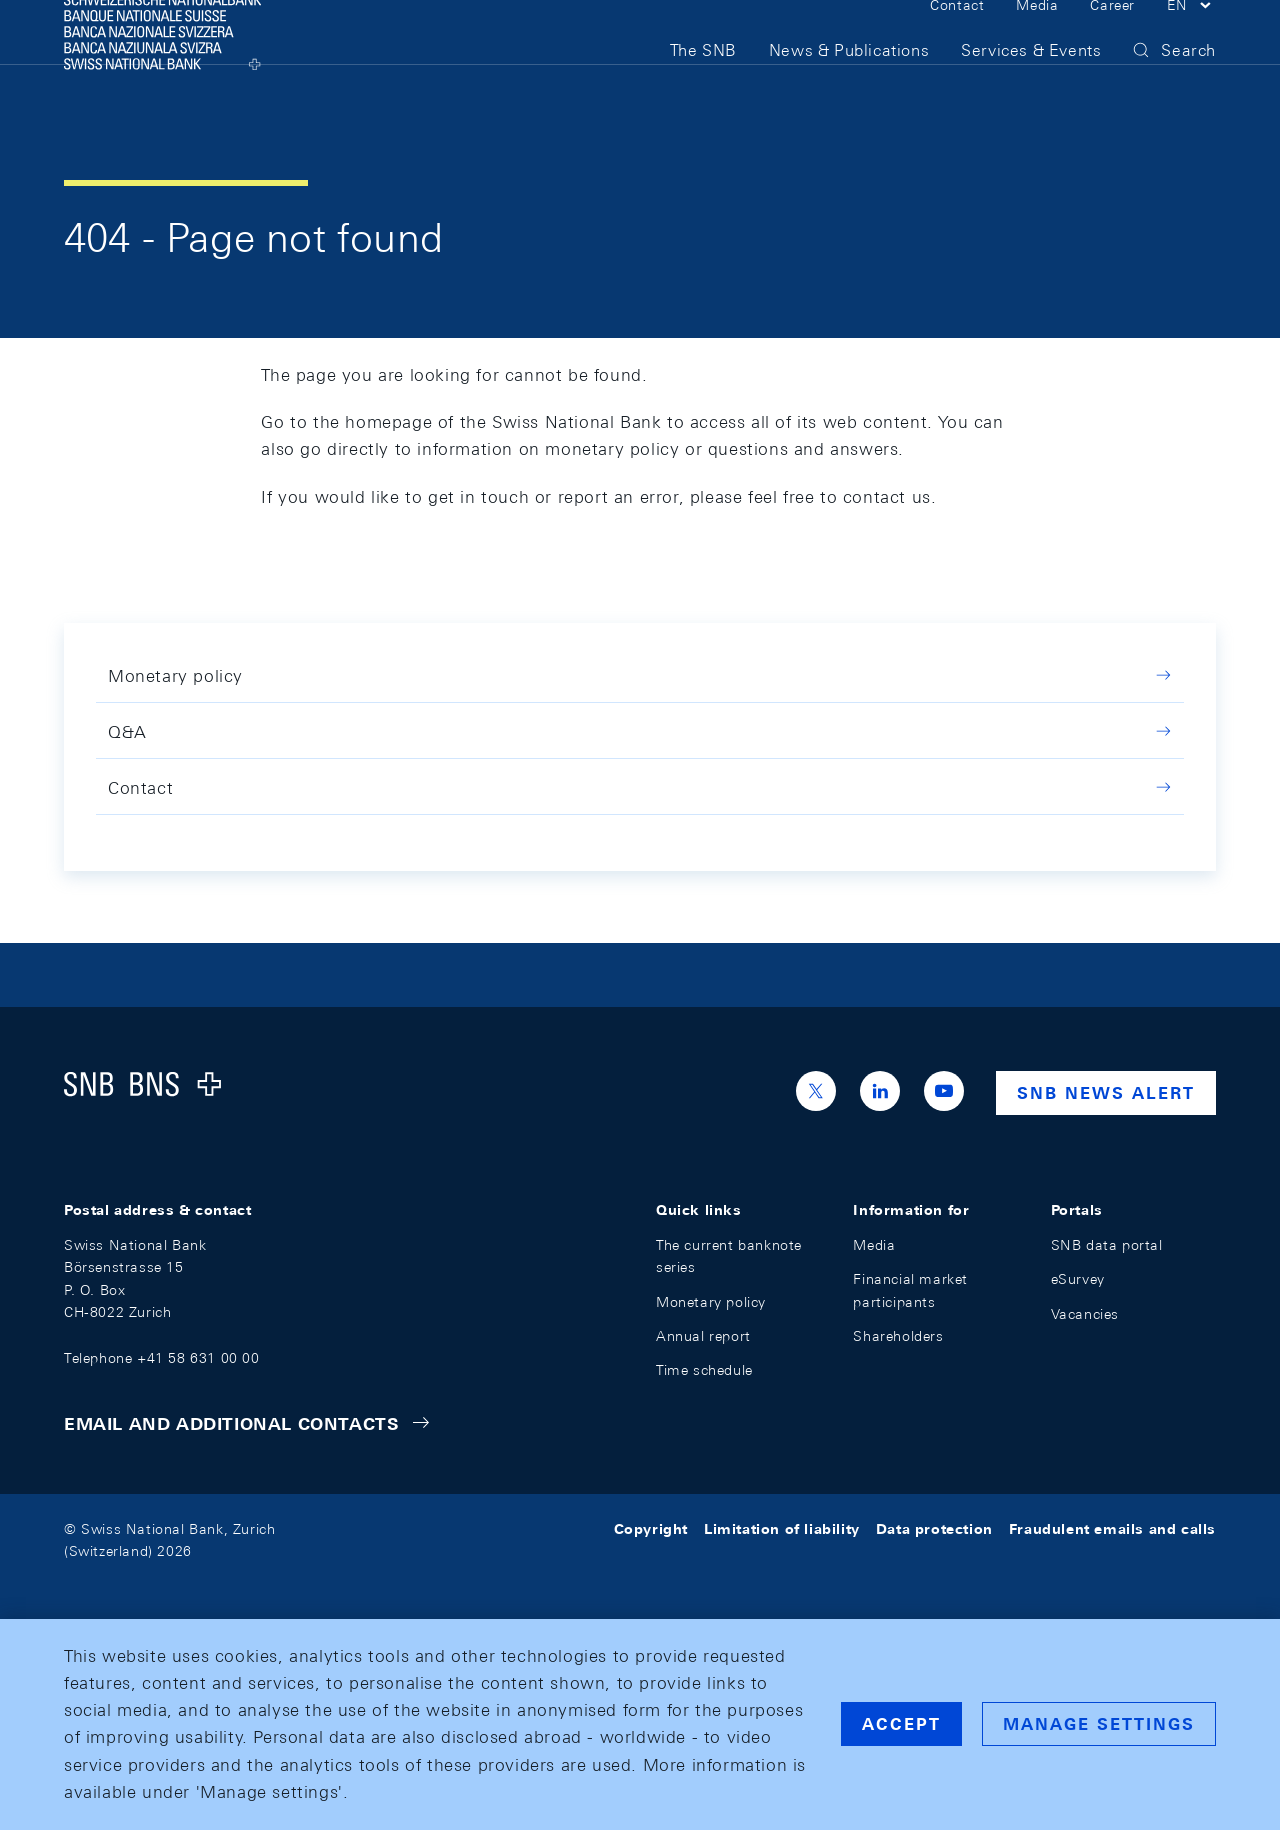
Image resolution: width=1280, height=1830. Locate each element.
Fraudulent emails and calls (1112, 1529)
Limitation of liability (782, 1529)
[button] (1191, 38)
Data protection (934, 1529)
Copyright (651, 1529)
